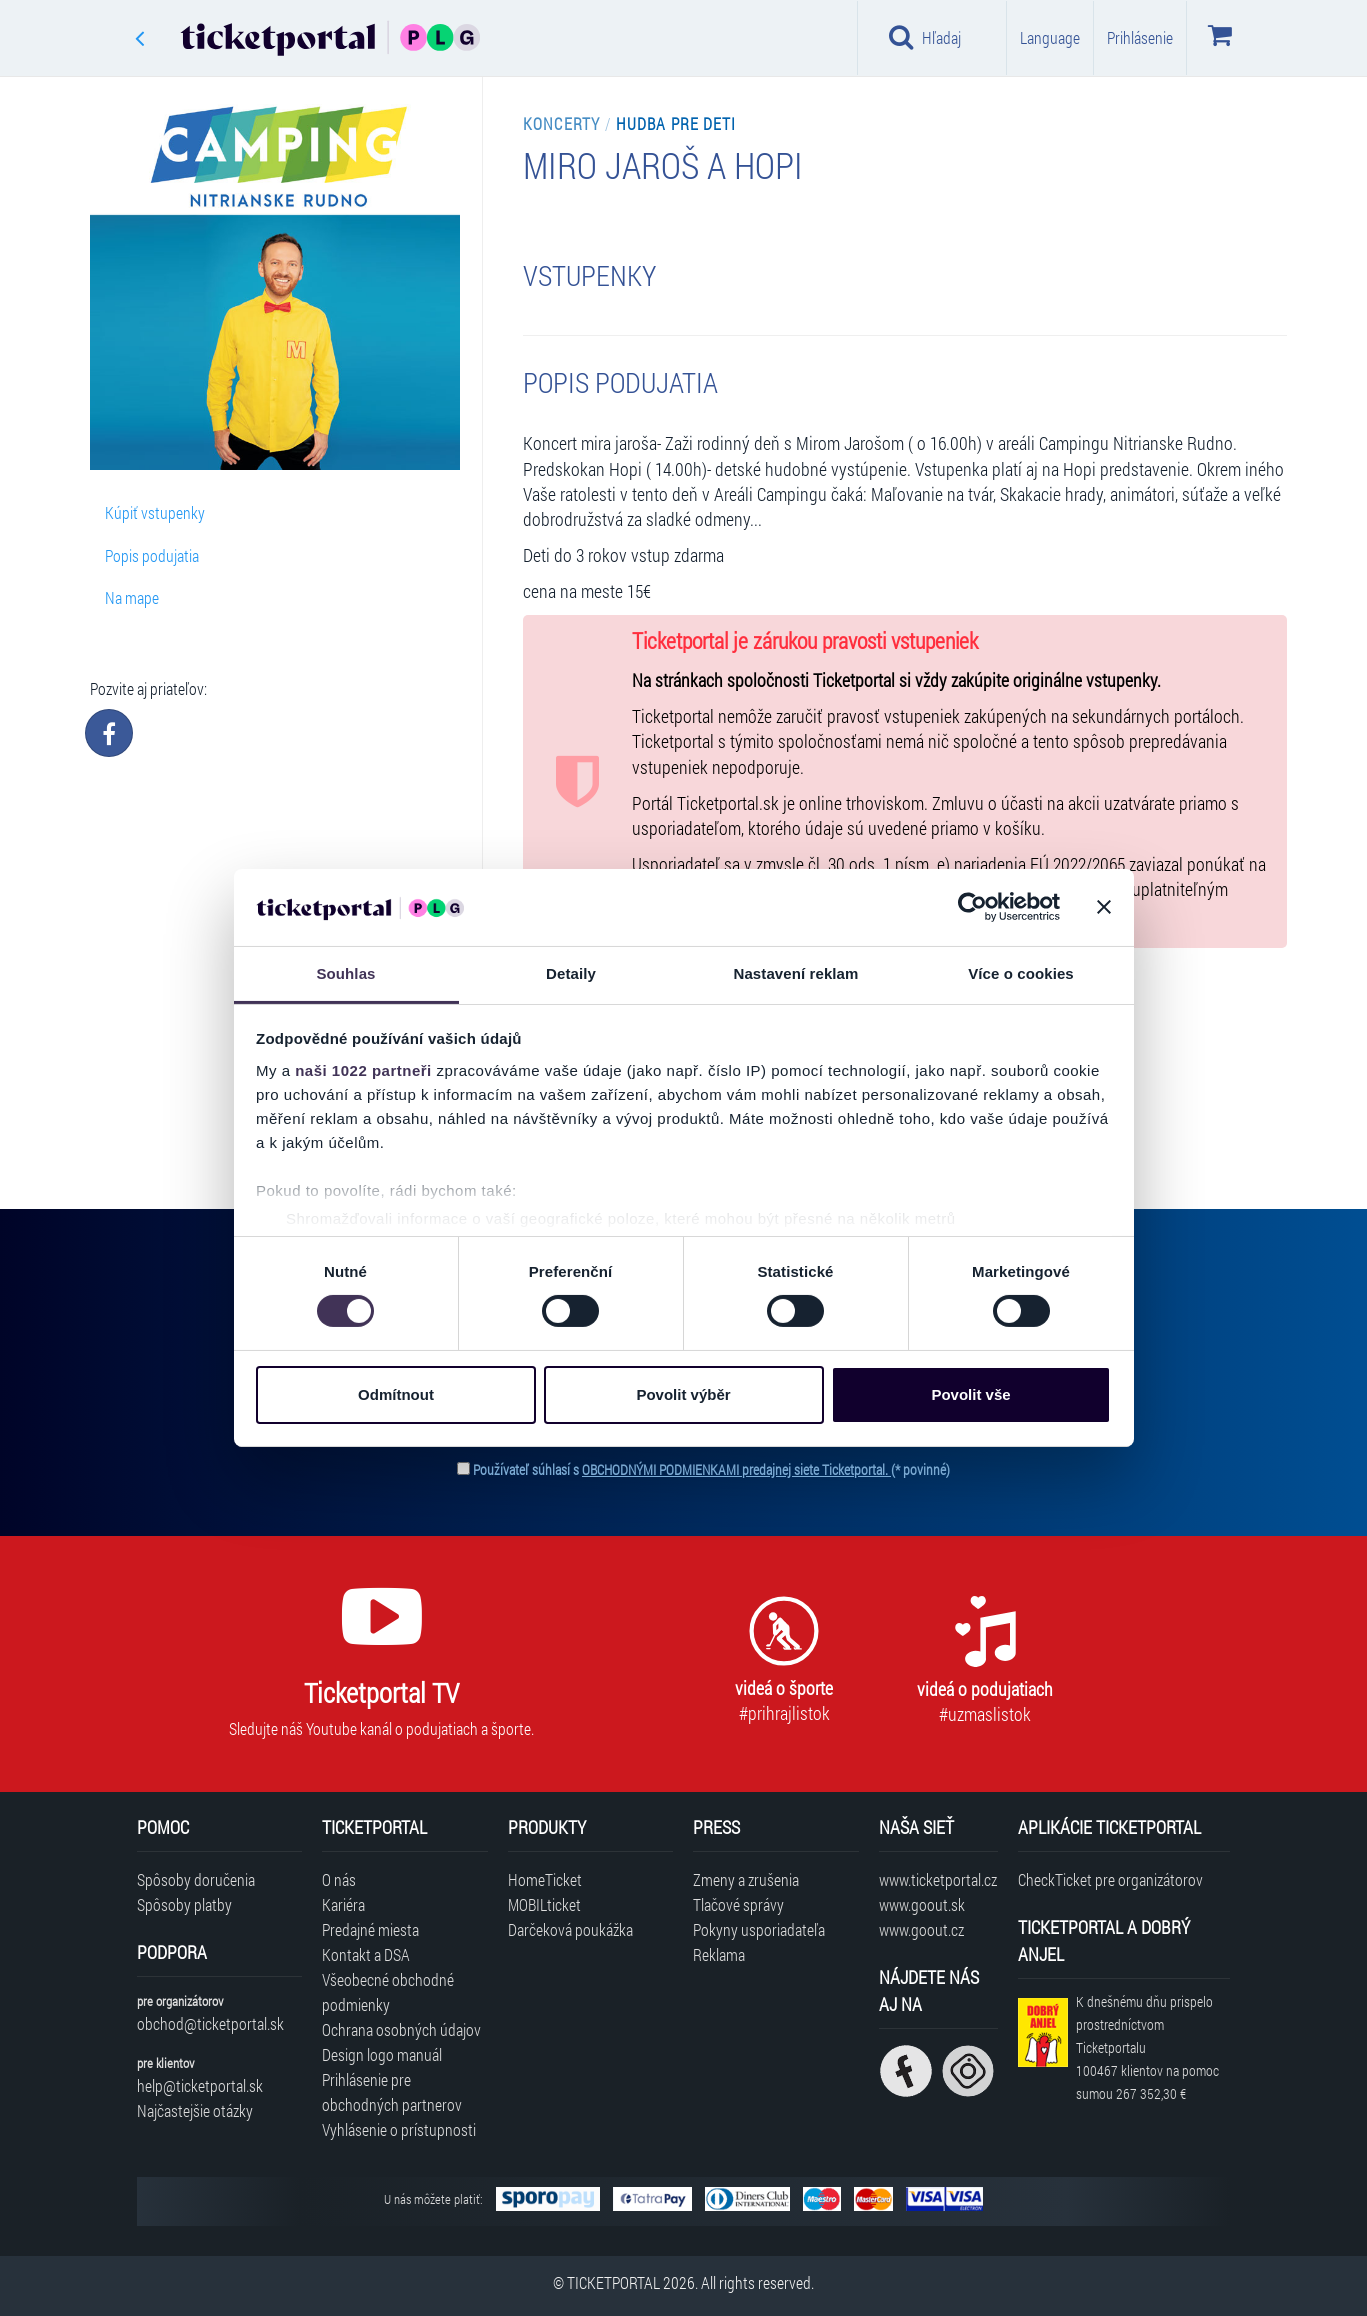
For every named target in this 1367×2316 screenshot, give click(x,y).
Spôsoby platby (184, 1904)
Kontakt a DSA (366, 1954)
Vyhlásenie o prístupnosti (399, 2129)
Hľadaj (925, 37)
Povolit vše (970, 1394)
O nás (339, 1879)
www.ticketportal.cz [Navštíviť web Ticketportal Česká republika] (938, 1879)
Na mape (132, 597)
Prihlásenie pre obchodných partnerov (392, 2092)
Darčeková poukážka (570, 1929)
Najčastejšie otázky (195, 2110)
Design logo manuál (382, 2054)
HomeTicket (545, 1879)
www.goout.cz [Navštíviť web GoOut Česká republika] (921, 1929)
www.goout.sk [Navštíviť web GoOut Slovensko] (922, 1904)
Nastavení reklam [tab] (795, 973)
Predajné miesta (370, 1929)
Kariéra (343, 1904)
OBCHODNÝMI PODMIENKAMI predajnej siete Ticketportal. (736, 1469)
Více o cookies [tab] (1021, 973)
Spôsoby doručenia (196, 1879)
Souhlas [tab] (345, 973)
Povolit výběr (683, 1394)
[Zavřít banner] (1104, 907)
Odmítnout (396, 1394)
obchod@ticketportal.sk (210, 2023)
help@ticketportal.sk (200, 2085)
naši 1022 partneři (363, 1070)
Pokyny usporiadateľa (759, 1929)
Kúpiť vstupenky (155, 512)
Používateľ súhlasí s (711, 1469)
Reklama (719, 1954)
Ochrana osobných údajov (401, 2029)
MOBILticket (544, 1904)
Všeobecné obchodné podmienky (388, 1992)
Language (1050, 37)
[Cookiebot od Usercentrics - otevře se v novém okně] (972, 907)
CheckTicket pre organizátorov (1110, 1879)
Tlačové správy (738, 1904)
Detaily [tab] (571, 973)
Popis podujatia (152, 555)
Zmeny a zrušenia (746, 1879)
